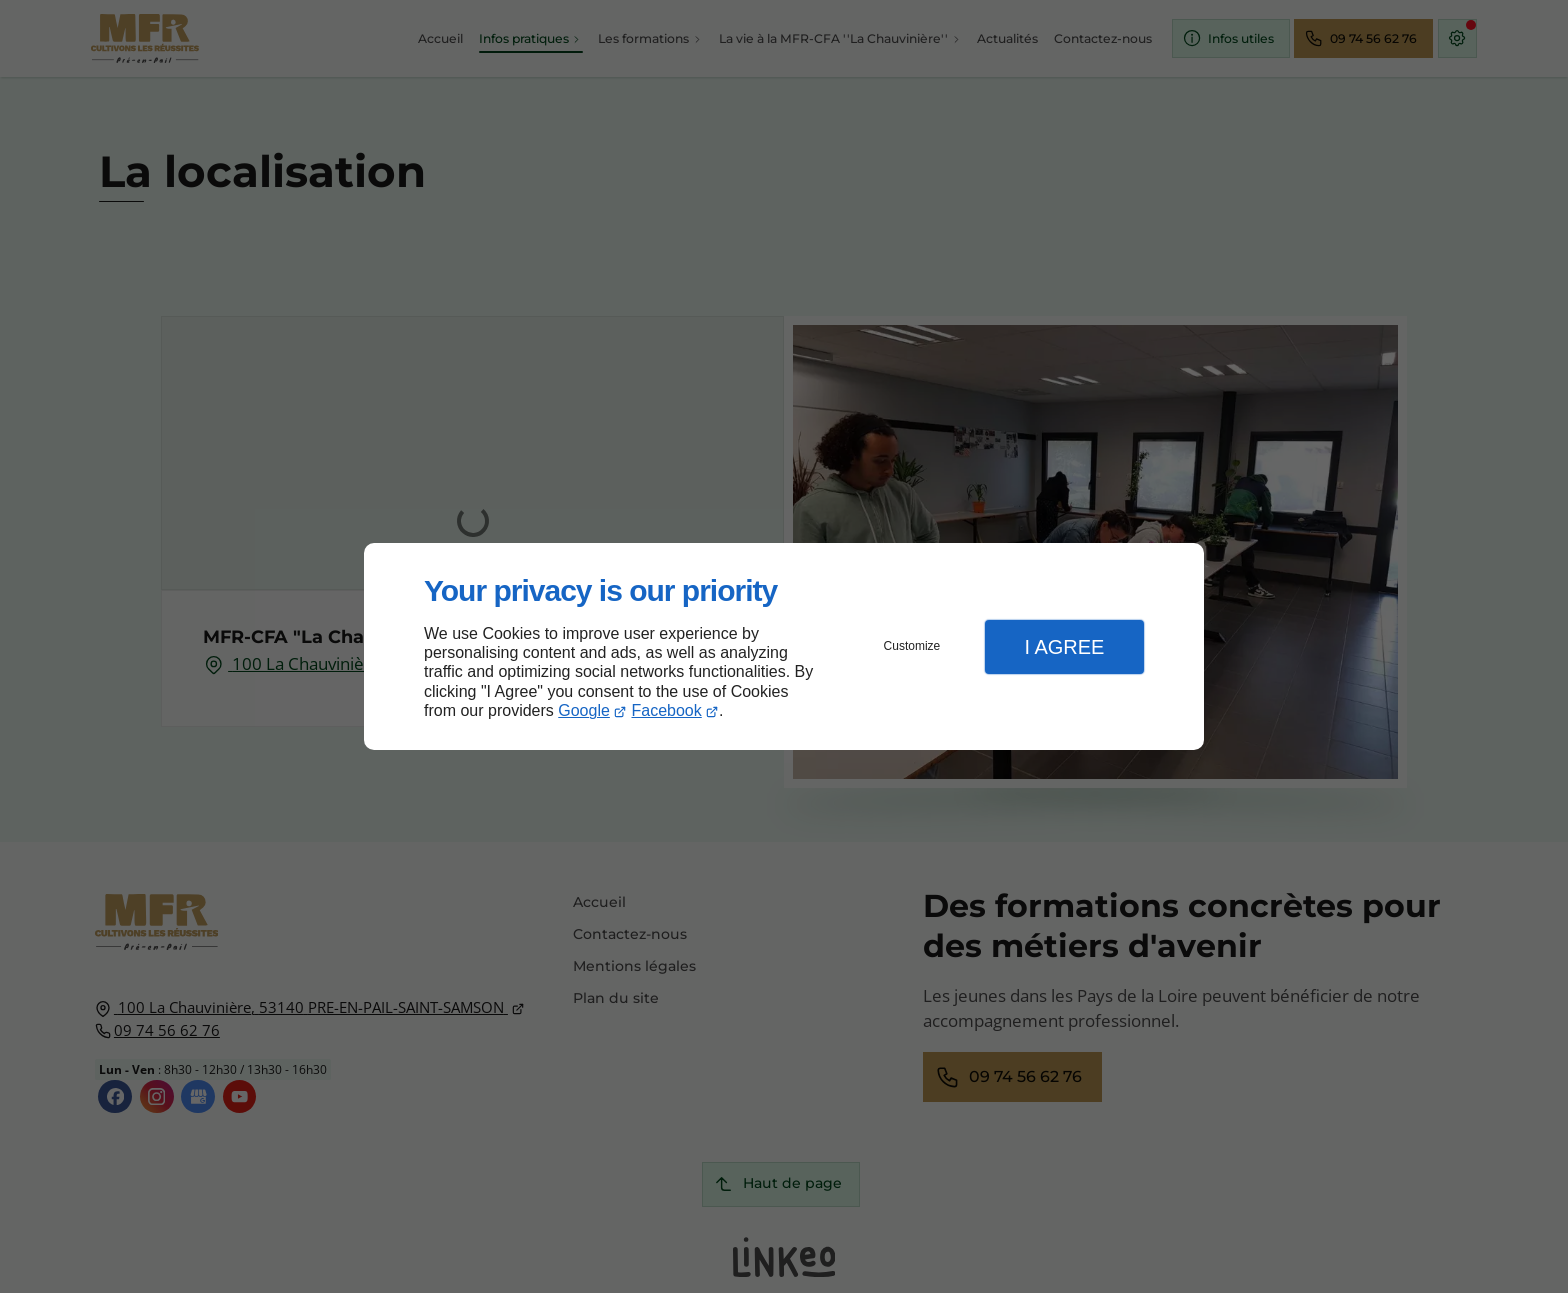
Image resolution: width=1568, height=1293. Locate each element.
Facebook (667, 710)
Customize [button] (912, 646)
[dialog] (784, 646)
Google (584, 710)
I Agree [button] (1064, 647)
